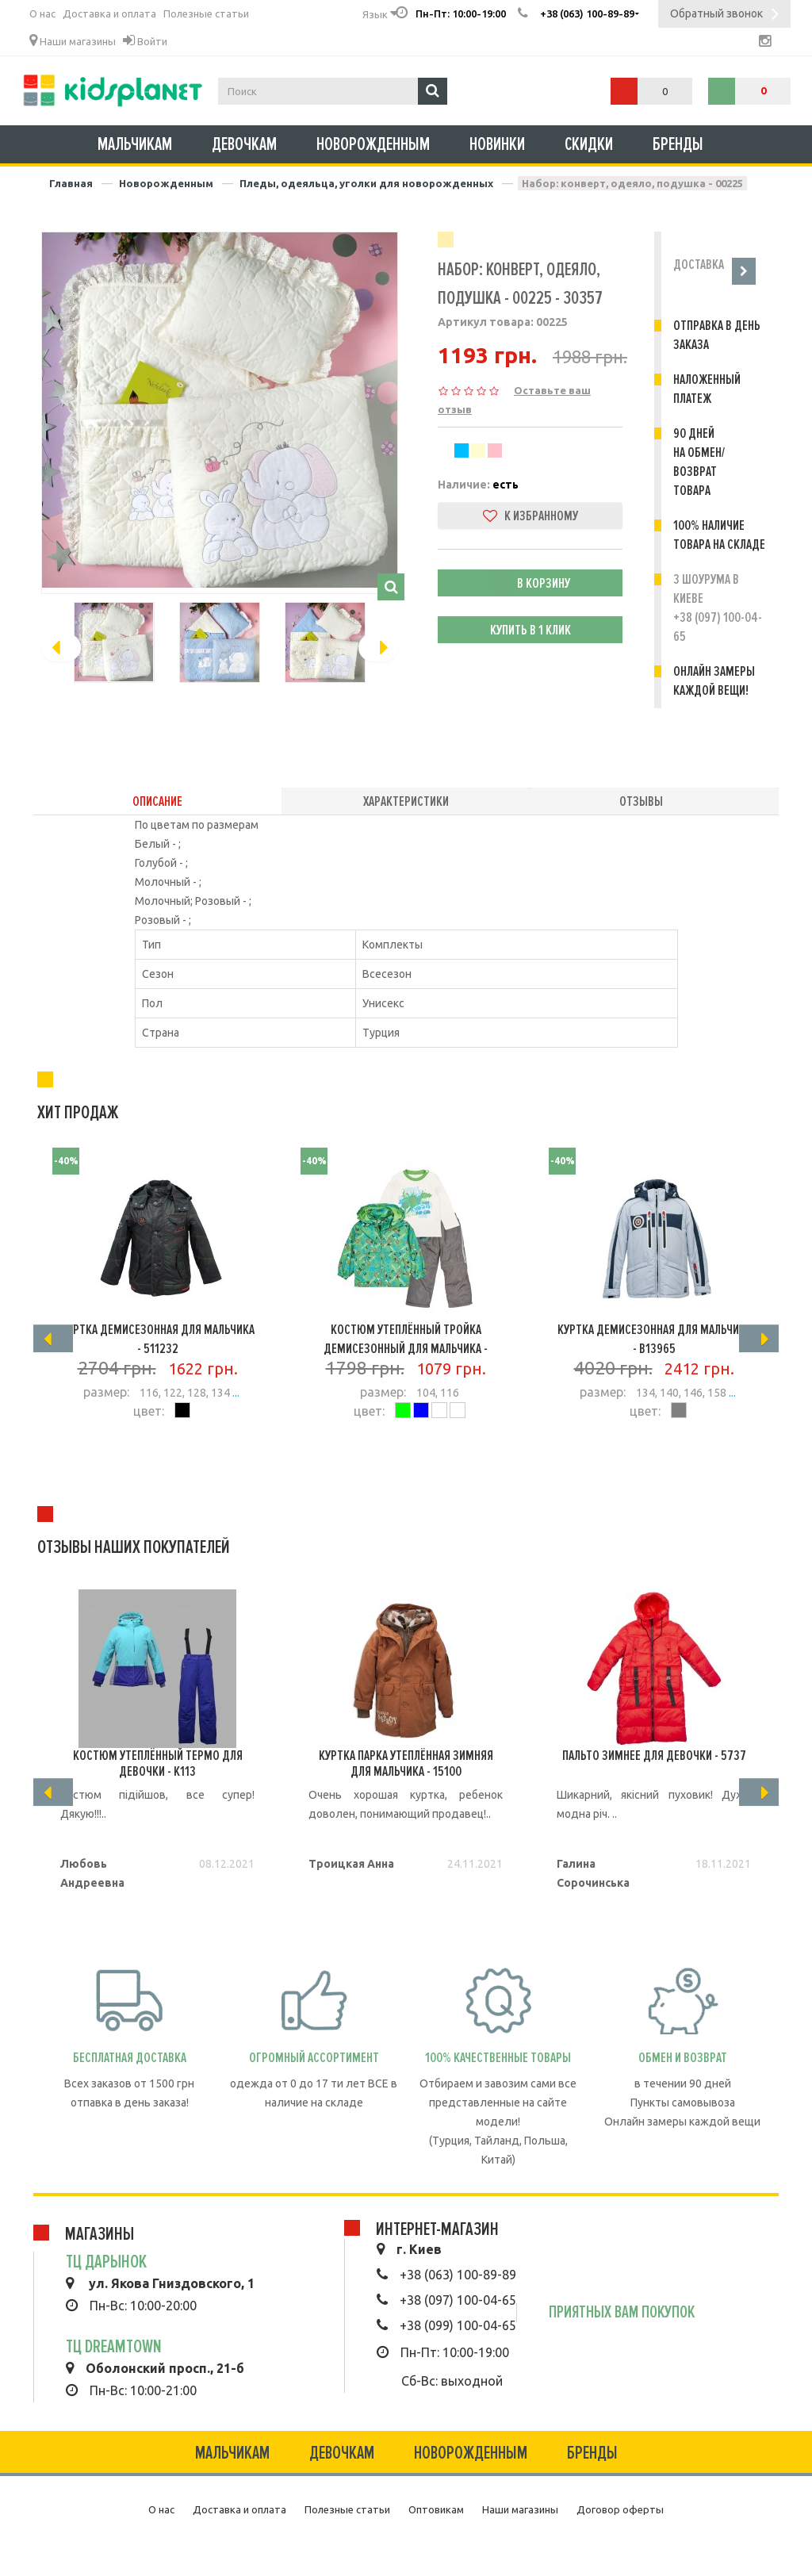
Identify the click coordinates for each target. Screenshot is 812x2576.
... (234, 1392)
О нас (42, 13)
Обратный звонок (724, 15)
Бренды (678, 144)
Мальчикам (135, 144)
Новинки (497, 144)
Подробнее (157, 1455)
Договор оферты (620, 2509)
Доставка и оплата (109, 13)
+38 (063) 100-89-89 (458, 2274)
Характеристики (406, 801)
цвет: (148, 1411)
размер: (106, 1392)
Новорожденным (373, 144)
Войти (145, 40)
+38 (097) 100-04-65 (458, 2300)
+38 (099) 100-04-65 (458, 2325)
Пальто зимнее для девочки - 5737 (654, 1755)
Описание (157, 801)
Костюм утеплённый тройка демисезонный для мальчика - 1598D (406, 1348)
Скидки (589, 144)
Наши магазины (72, 40)
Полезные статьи (206, 13)
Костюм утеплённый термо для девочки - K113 (158, 1763)
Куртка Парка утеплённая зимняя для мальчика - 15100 (406, 1763)
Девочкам (244, 144)
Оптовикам (436, 2509)
